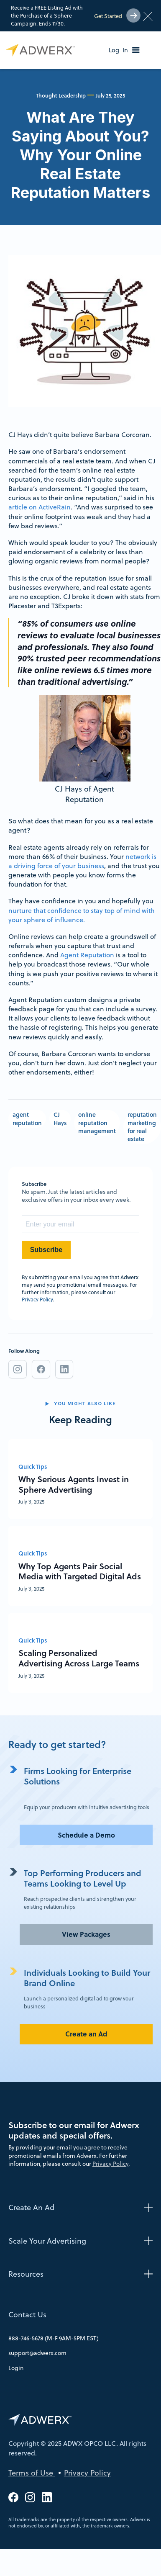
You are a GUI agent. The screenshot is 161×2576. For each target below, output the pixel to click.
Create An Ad (31, 2207)
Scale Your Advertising (47, 2241)
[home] (38, 50)
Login (15, 2368)
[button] (136, 50)
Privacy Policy (37, 1299)
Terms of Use (31, 2473)
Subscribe (46, 1249)
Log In (118, 50)
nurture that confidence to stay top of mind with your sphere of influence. (81, 915)
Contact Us (27, 2314)
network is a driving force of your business (82, 861)
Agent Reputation (87, 954)
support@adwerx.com (37, 2353)
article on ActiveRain (39, 507)
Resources (25, 2274)
